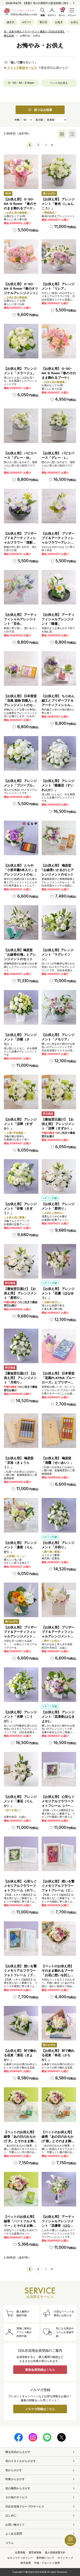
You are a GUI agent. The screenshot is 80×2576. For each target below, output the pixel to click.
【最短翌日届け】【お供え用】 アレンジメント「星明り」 (20, 1293)
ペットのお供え (59, 82)
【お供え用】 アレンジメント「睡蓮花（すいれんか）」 (58, 785)
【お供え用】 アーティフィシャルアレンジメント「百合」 (20, 619)
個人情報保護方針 (55, 2552)
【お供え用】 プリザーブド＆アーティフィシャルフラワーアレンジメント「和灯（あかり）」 (58, 542)
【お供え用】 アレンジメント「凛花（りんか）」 (20, 1801)
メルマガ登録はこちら (40, 2409)
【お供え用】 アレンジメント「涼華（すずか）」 (20, 1124)
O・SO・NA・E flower (21, 82)
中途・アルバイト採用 (47, 2562)
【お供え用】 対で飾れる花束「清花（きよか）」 (20, 2055)
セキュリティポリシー (20, 2557)
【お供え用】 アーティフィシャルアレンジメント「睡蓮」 (58, 619)
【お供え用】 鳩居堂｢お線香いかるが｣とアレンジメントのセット (58, 870)
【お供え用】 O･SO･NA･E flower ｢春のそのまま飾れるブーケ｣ (59, 373)
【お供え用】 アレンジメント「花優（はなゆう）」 (58, 1293)
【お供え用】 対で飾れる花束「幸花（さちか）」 (58, 2055)
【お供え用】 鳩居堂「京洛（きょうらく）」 (18, 1462)
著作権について (45, 2557)
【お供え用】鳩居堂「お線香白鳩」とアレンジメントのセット (20, 954)
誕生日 (11, 22)
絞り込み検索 (40, 109)
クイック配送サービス (22, 67)
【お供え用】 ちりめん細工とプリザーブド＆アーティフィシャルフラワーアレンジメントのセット (58, 705)
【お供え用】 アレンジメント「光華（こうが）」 (20, 1716)
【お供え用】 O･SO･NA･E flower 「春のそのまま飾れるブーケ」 (20, 203)
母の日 (43, 22)
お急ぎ (59, 22)
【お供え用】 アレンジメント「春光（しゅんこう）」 (58, 203)
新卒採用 (25, 2562)
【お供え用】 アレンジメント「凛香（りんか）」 (20, 1547)
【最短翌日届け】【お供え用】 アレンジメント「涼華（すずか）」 (58, 1124)
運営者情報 (35, 2552)
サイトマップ (65, 2557)
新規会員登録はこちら (40, 2369)
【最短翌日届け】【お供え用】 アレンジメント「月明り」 (20, 1378)
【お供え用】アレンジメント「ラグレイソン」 (58, 954)
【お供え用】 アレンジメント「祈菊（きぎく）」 (20, 1208)
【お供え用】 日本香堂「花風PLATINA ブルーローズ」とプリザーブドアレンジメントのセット (58, 1382)
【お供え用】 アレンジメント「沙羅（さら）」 (20, 1039)
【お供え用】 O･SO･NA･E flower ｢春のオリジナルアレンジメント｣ (21, 288)
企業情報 (20, 2552)
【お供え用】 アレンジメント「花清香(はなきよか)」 (58, 1716)
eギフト (27, 22)
